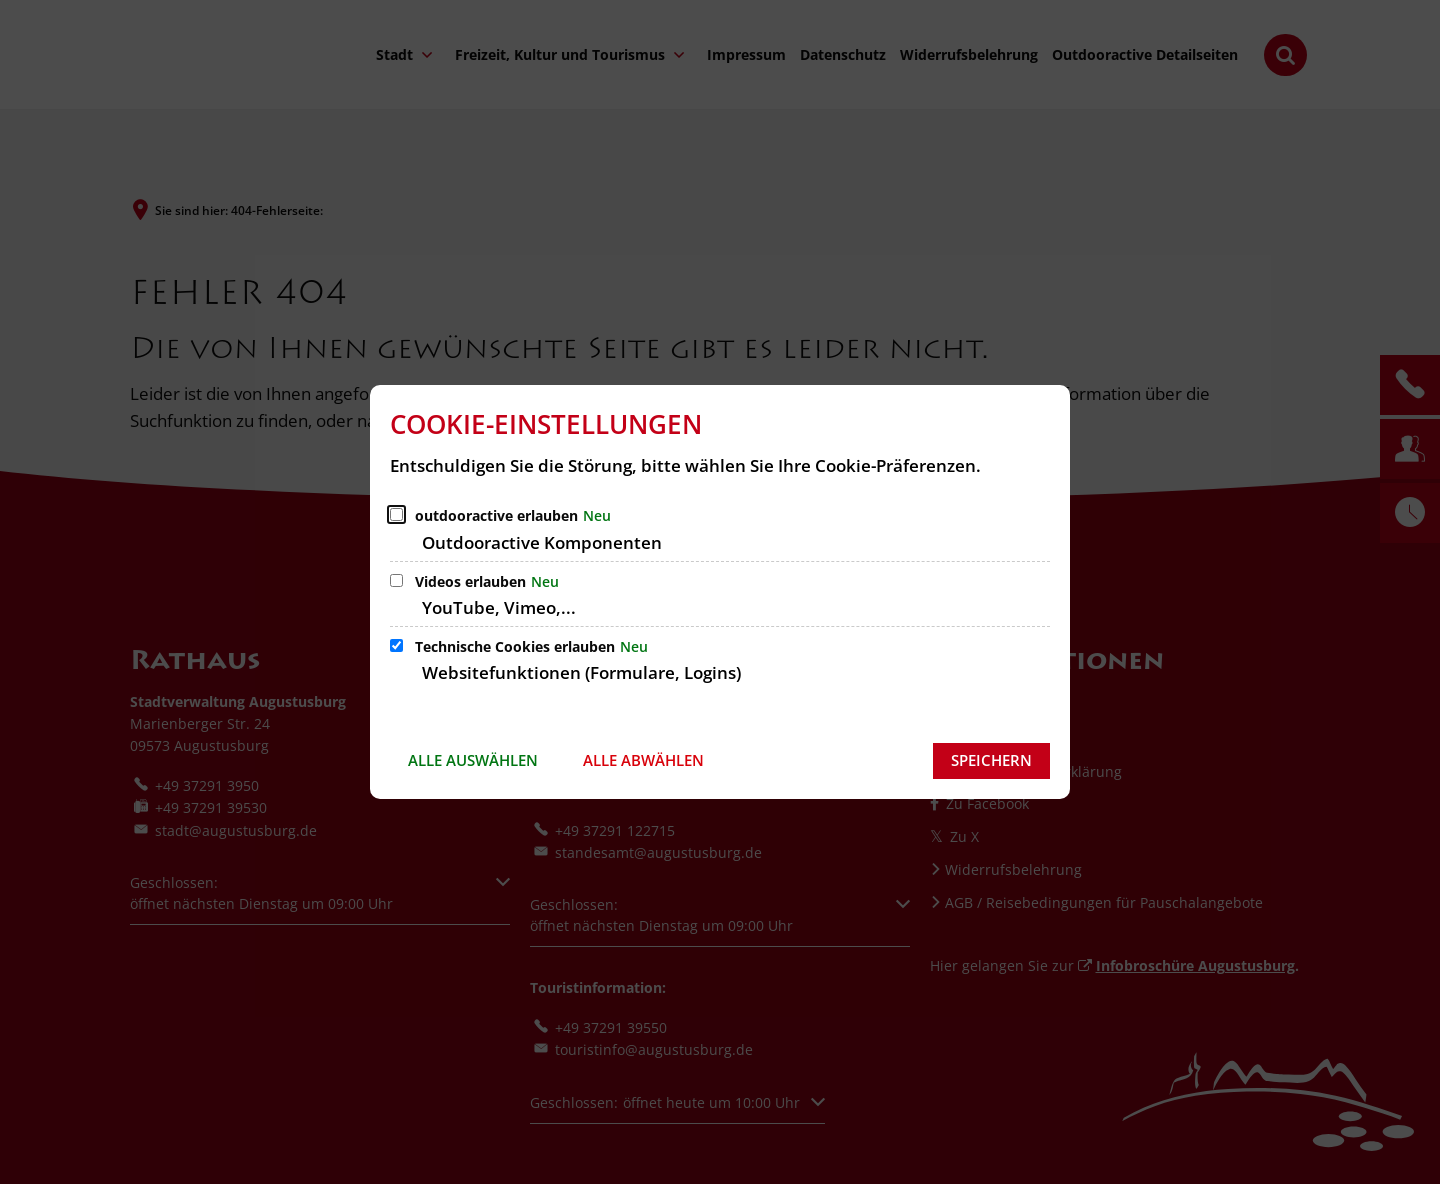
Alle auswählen (473, 760)
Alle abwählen (643, 760)
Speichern (991, 760)
